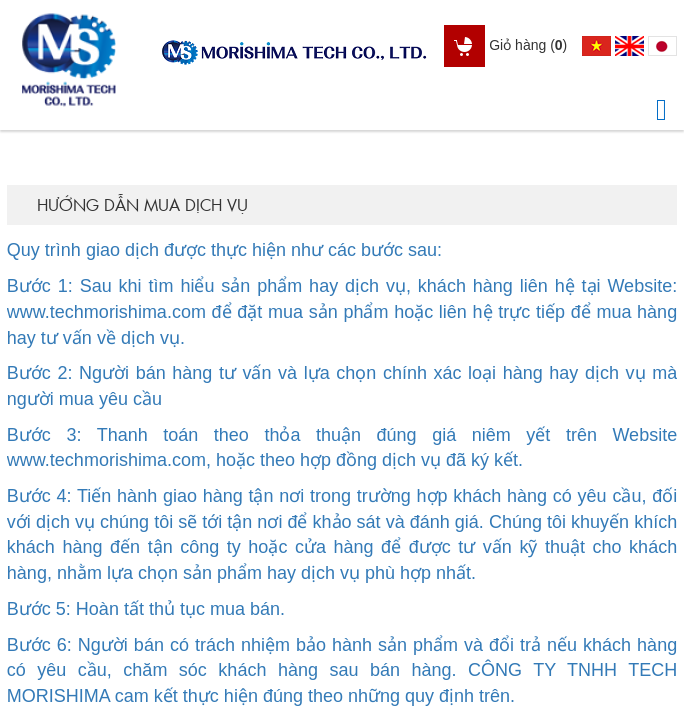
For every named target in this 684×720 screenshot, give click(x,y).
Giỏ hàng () (505, 45)
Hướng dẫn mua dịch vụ (142, 204)
